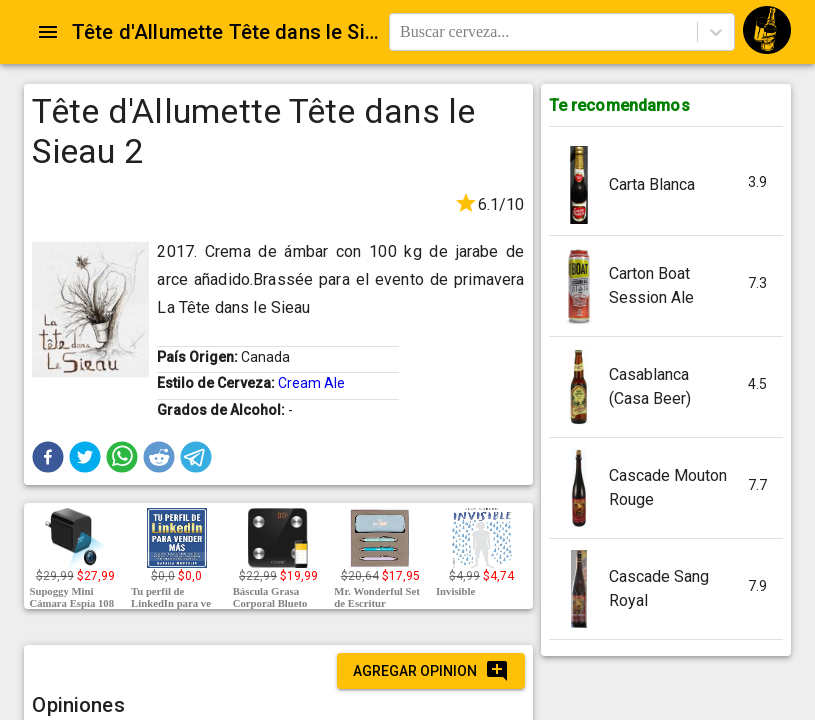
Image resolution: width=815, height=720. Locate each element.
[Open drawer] (48, 32)
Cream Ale (311, 383)
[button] (48, 457)
